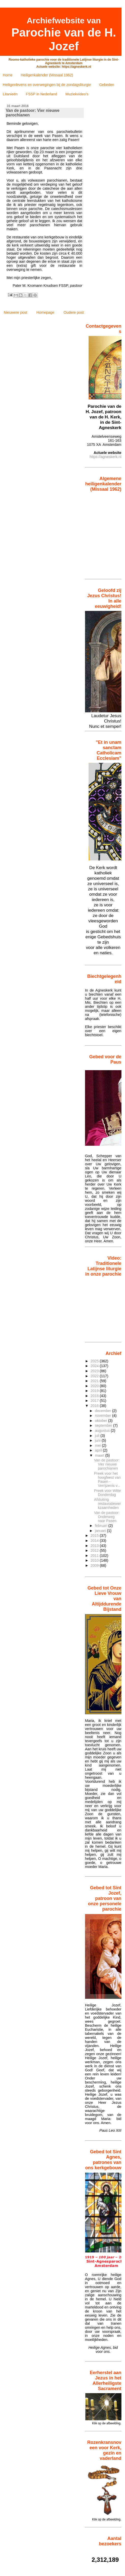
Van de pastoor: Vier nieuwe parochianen (106, 1464)
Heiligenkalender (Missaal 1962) (47, 75)
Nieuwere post (15, 312)
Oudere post (74, 312)
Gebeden (106, 85)
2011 (95, 1556)
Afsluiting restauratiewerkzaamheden (107, 1503)
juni (98, 1440)
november (103, 1416)
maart (100, 1455)
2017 (95, 1401)
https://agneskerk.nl (105, 457)
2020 (95, 1386)
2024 (95, 1366)
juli (97, 1436)
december (103, 1411)
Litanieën (10, 94)
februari (101, 1526)
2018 (95, 1396)
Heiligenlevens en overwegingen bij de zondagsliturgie (47, 85)
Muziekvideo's (76, 94)
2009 (95, 1565)
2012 (95, 1550)
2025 (95, 1361)
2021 (95, 1381)
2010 (95, 1560)
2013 (95, 1546)
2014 (95, 1541)
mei (98, 1445)
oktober (101, 1421)
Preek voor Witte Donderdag (107, 1493)
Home (7, 75)
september (104, 1425)
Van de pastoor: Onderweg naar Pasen (106, 1517)
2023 (95, 1371)
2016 (95, 1406)
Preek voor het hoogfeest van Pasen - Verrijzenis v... (107, 1479)
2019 (95, 1391)
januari (101, 1531)
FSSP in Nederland (41, 94)
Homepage (45, 312)
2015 (95, 1535)
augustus (103, 1430)
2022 (95, 1376)
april (99, 1450)
